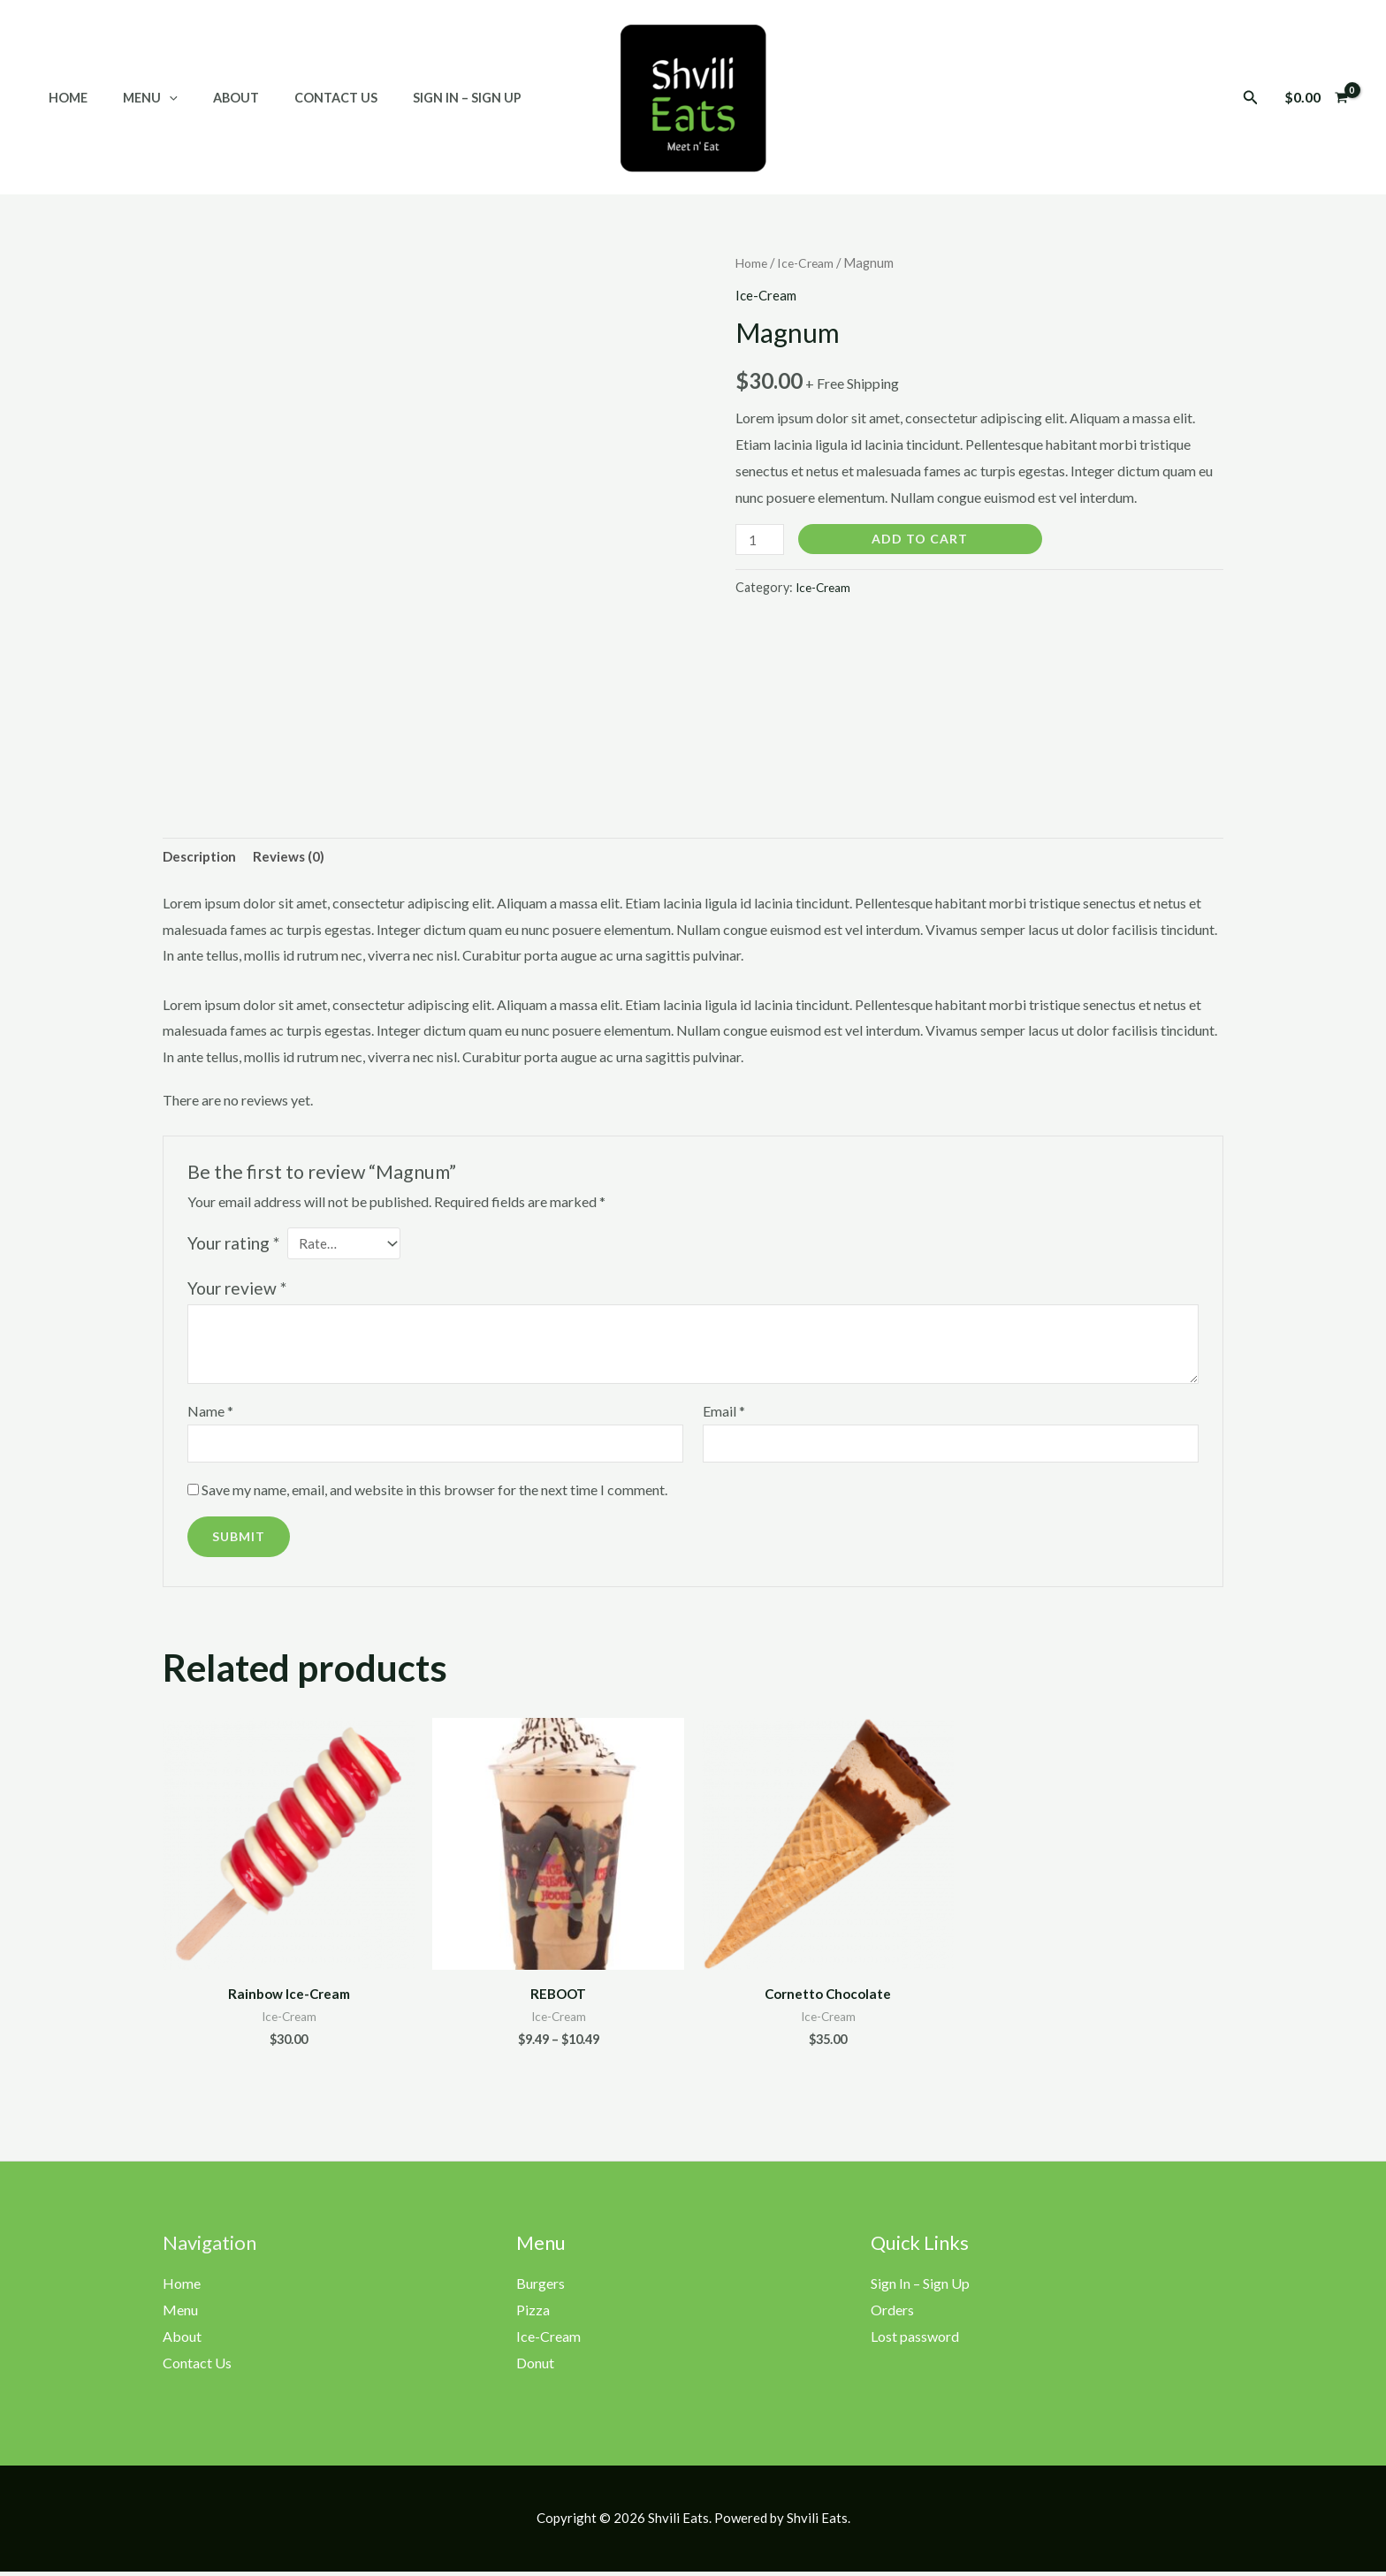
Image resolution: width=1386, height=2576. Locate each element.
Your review (236, 1291)
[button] (1251, 98)
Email (724, 1414)
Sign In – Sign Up (422, 97)
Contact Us (300, 97)
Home (62, 97)
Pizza (533, 2316)
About (211, 97)
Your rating (233, 1245)
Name (210, 1414)
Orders (892, 2316)
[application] (154, 97)
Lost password (915, 2342)
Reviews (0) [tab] (294, 857)
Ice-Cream (810, 262)
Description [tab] (201, 857)
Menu (135, 97)
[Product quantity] (761, 539)
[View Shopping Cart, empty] (1315, 97)
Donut (535, 2368)
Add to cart (923, 538)
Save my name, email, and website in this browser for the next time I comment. (434, 1494)
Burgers (540, 2290)
